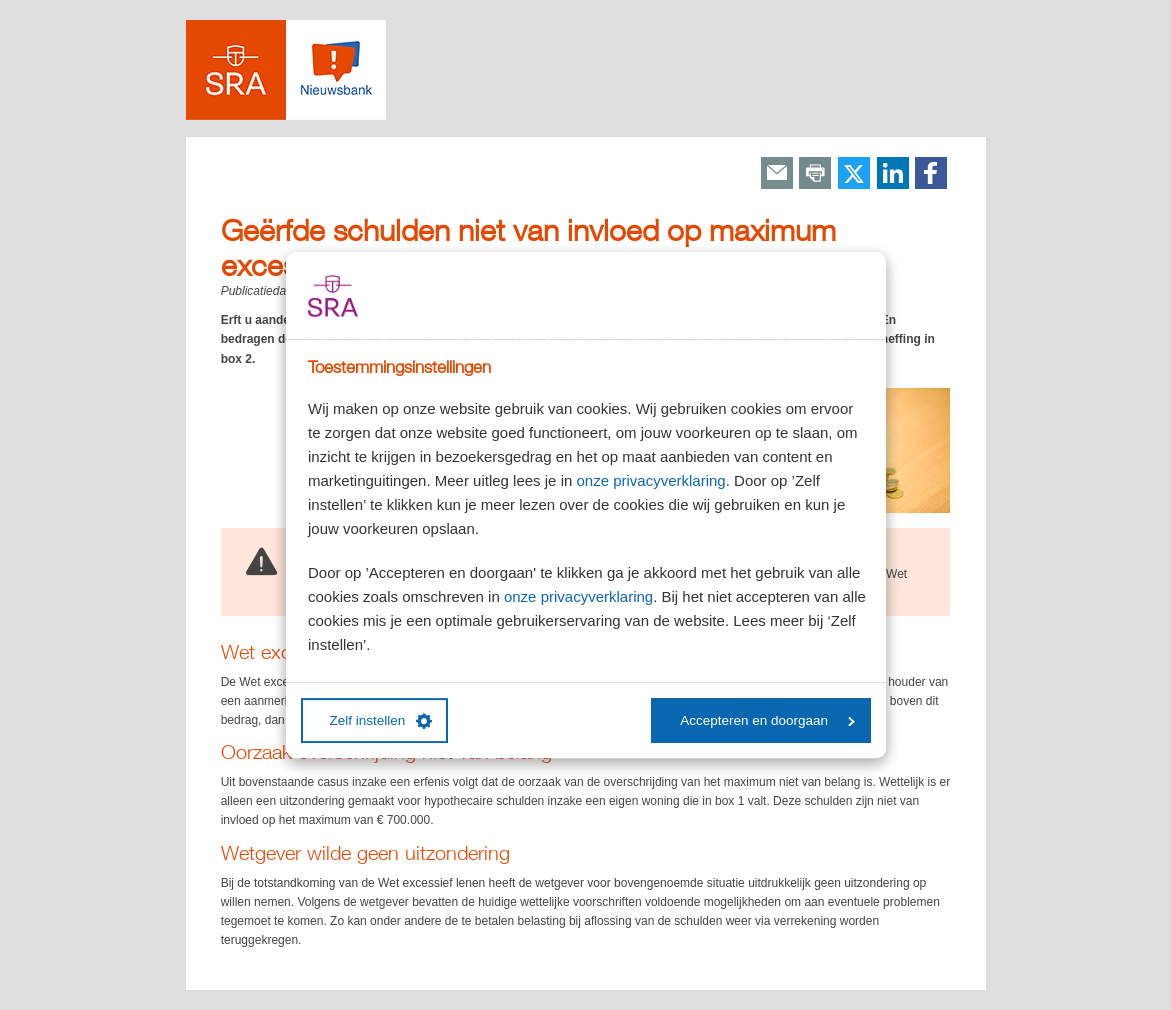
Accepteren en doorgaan (767, 720)
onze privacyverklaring (650, 480)
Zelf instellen (381, 721)
